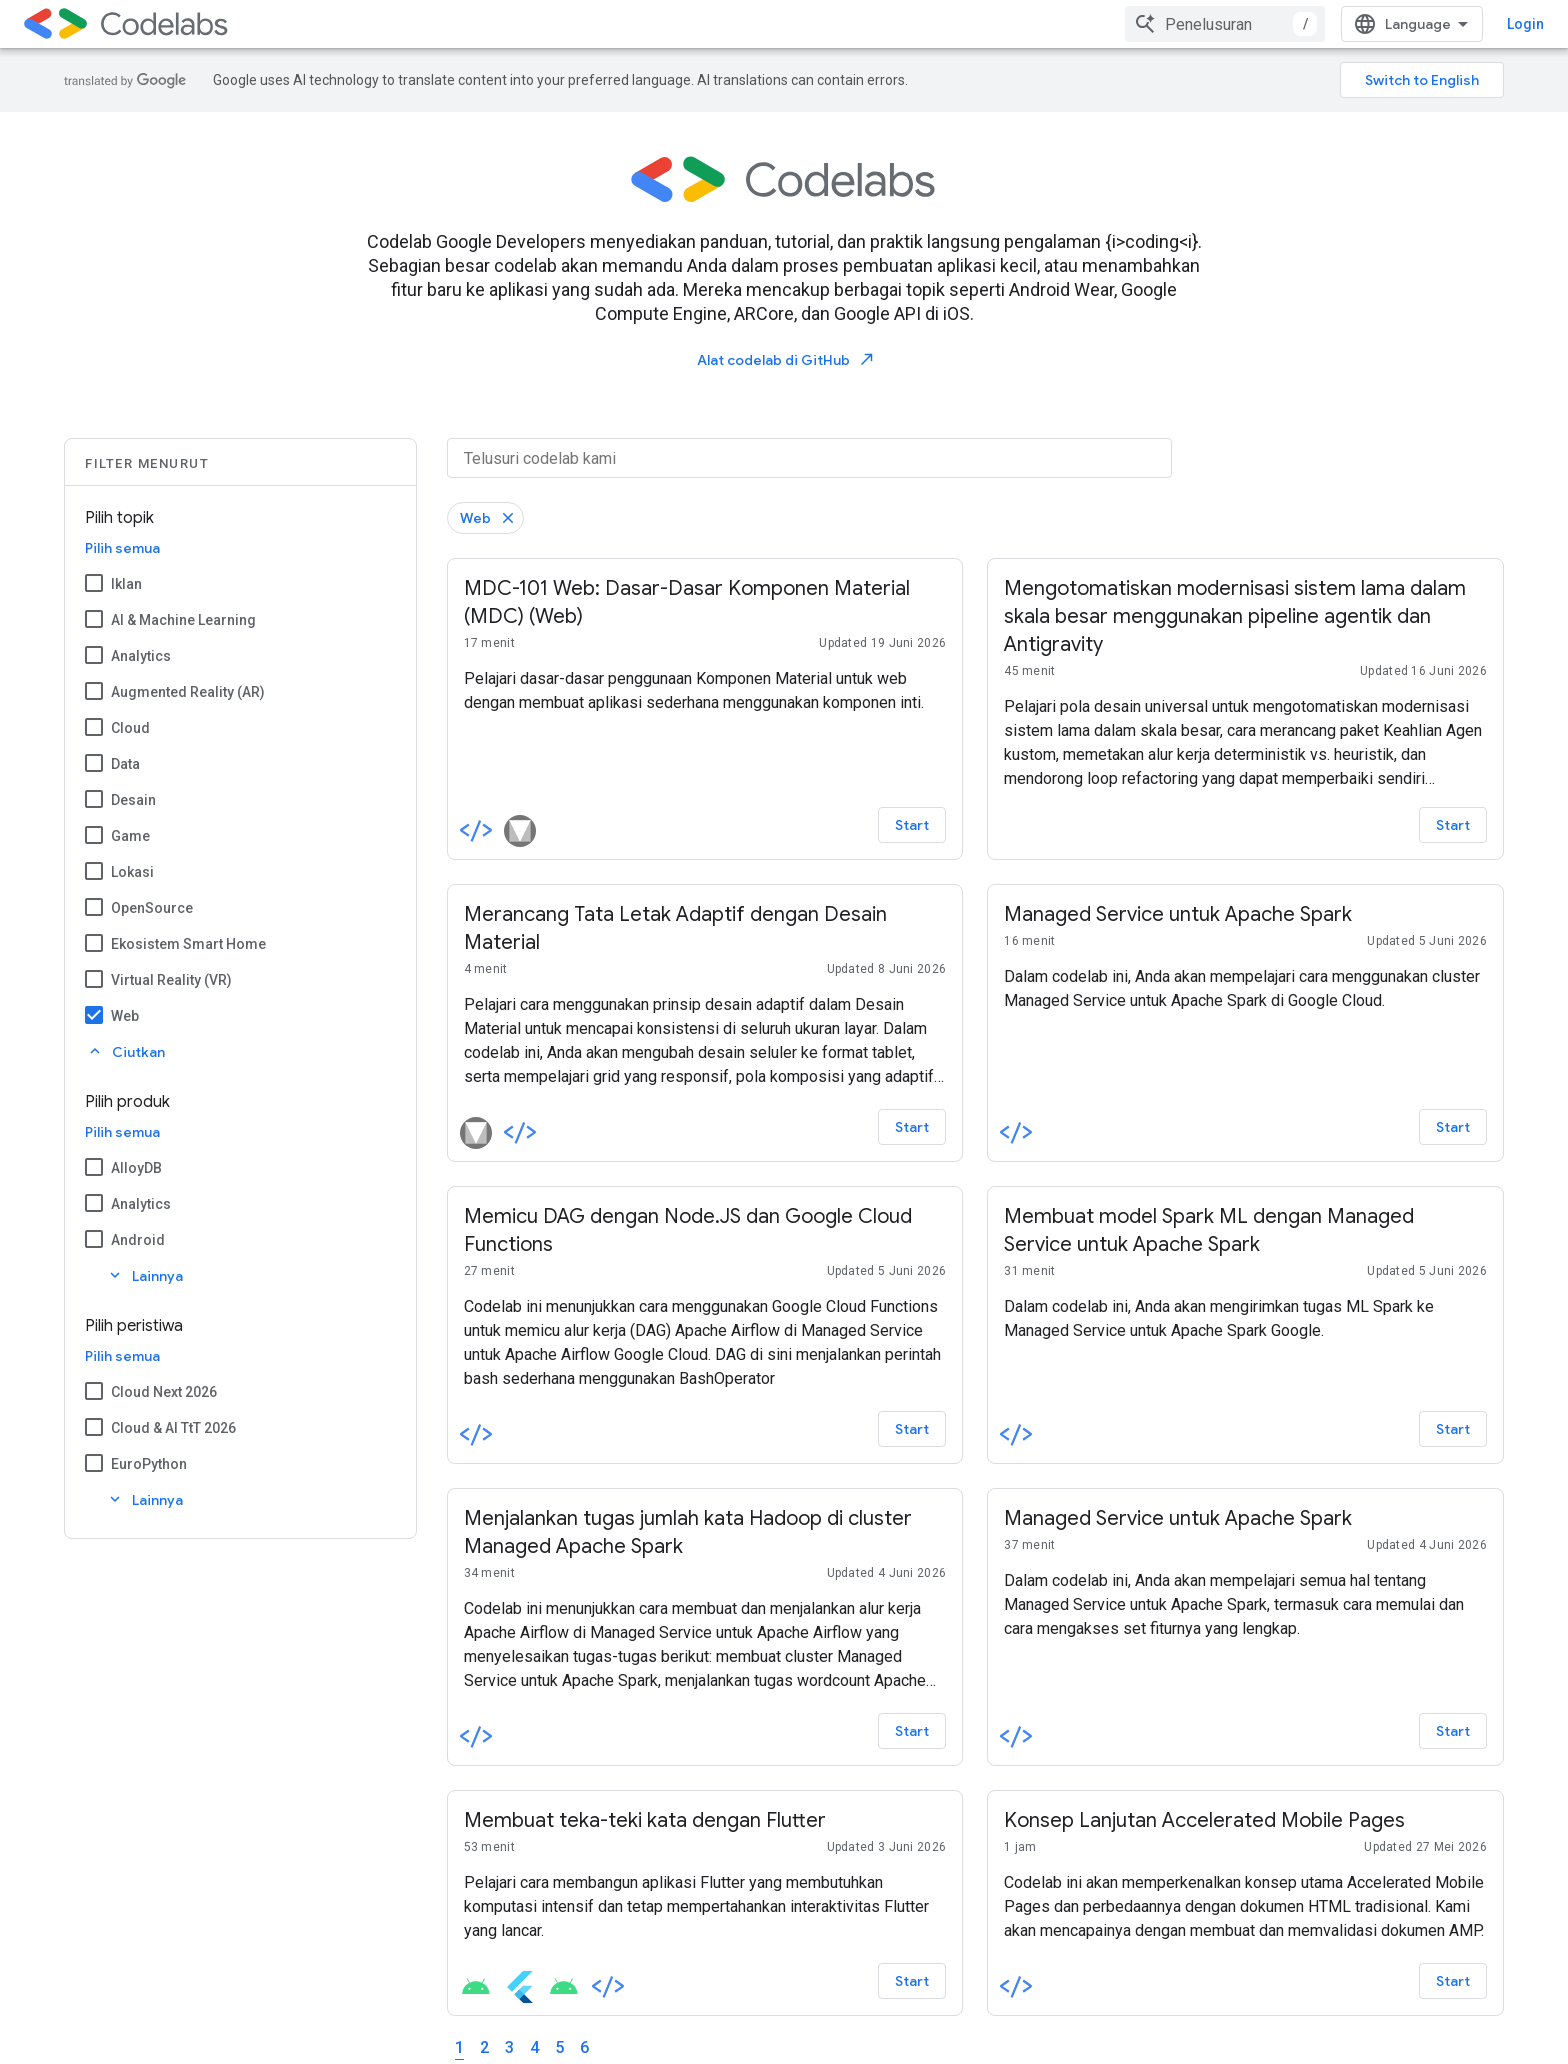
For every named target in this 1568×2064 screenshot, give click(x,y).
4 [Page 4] (534, 2047)
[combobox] (1225, 24)
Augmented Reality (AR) (188, 692)
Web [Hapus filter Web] (475, 518)
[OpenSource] (94, 907)
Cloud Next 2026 (164, 1392)
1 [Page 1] (459, 2047)
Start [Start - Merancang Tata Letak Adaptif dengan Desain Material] (912, 1127)
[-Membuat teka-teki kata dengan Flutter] (705, 1821)
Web (125, 1016)
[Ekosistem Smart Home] (94, 943)
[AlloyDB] (94, 1167)
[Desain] (94, 799)
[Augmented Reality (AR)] (94, 691)
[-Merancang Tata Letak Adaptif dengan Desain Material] (705, 929)
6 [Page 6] (584, 2047)
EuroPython (149, 1464)
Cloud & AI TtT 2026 (173, 1428)
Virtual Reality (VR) (171, 980)
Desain (133, 800)
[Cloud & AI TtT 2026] (94, 1427)
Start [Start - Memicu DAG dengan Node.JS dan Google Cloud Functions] (912, 1429)
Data (125, 764)
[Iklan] (94, 583)
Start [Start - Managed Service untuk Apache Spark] (1453, 1127)
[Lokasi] (94, 871)
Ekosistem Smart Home (188, 944)
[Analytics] (94, 655)
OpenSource (152, 908)
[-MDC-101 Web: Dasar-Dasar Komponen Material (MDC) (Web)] (705, 603)
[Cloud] (94, 727)
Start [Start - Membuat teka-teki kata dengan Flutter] (912, 1981)
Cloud (130, 728)
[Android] (94, 1239)
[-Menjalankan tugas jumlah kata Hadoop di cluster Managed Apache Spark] (705, 1533)
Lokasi (132, 872)
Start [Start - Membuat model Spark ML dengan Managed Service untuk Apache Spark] (1453, 1429)
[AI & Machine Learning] (94, 619)
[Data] (94, 763)
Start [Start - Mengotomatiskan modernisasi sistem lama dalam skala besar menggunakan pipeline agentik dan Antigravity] (1453, 825)
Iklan (126, 584)
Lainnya (144, 1275)
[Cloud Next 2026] (94, 1391)
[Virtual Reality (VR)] (94, 979)
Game (130, 836)
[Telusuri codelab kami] (809, 458)
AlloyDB (136, 1168)
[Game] (94, 835)
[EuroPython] (94, 1463)
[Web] (94, 1015)
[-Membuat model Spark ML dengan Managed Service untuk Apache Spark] (1245, 1231)
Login (1525, 24)
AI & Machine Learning (183, 620)
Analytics (141, 656)
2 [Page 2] (484, 2047)
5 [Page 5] (559, 2047)
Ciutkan (125, 1051)
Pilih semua (122, 548)
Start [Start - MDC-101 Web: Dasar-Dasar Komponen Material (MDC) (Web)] (912, 825)
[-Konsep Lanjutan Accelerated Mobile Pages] (1245, 1821)
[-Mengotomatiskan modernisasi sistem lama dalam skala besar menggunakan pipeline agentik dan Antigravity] (1245, 617)
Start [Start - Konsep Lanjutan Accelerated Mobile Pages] (1453, 1981)
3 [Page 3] (509, 2047)
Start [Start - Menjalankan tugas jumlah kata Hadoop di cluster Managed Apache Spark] (912, 1731)
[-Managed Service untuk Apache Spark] (1245, 915)
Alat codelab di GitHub (786, 359)
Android (138, 1240)
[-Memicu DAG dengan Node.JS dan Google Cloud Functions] (705, 1231)
